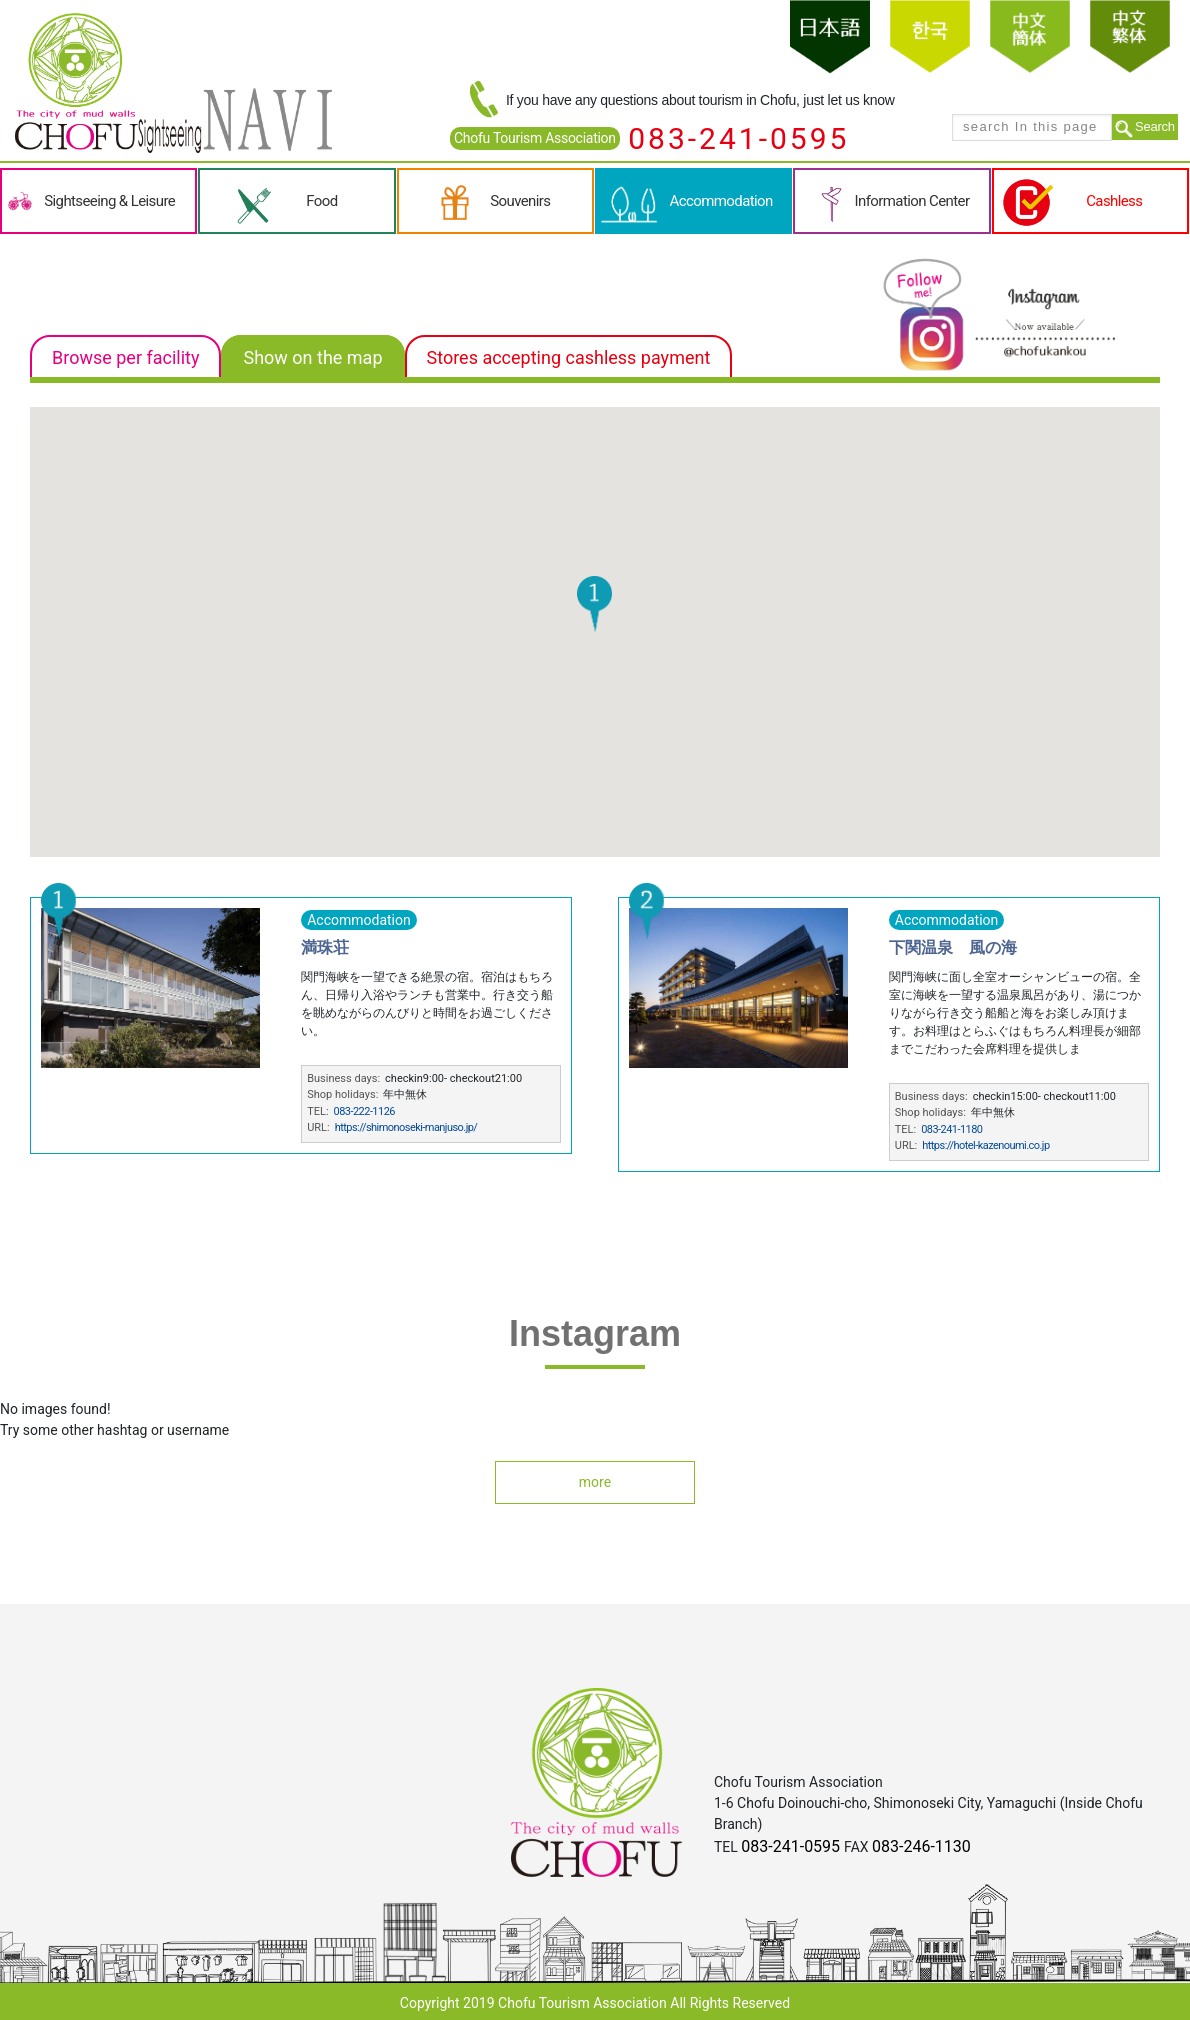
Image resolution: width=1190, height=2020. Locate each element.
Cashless (1114, 201)
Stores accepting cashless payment (569, 357)
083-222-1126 (364, 1111)
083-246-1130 (921, 1846)
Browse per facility (125, 357)
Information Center (912, 201)
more (595, 1482)
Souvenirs (520, 201)
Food (321, 201)
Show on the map (312, 357)
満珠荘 (325, 947)
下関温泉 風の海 (953, 947)
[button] (594, 604)
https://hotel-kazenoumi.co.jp (985, 1145)
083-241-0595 (738, 138)
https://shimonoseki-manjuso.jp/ (406, 1127)
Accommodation (721, 201)
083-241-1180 (951, 1129)
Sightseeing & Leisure (109, 201)
